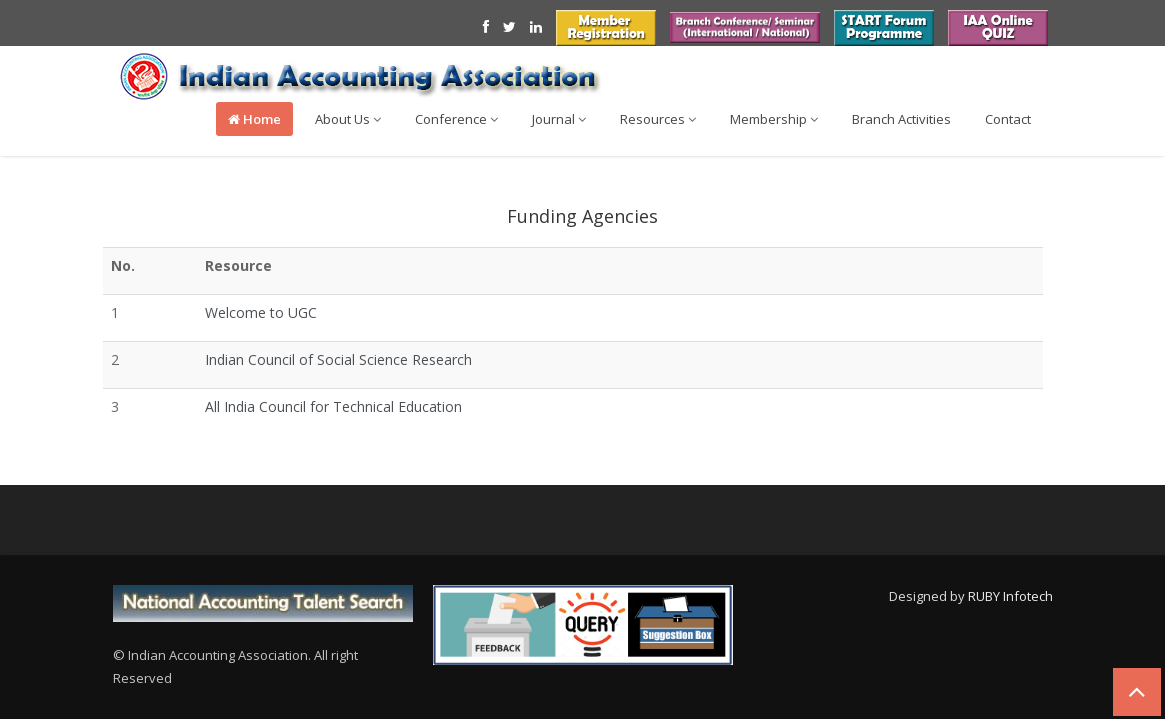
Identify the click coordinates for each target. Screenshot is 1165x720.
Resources (658, 119)
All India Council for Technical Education (333, 406)
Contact (1008, 119)
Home (254, 119)
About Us (348, 119)
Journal (559, 119)
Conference (456, 119)
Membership (774, 119)
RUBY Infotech (1010, 596)
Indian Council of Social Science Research (338, 359)
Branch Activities (901, 119)
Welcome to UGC (261, 312)
